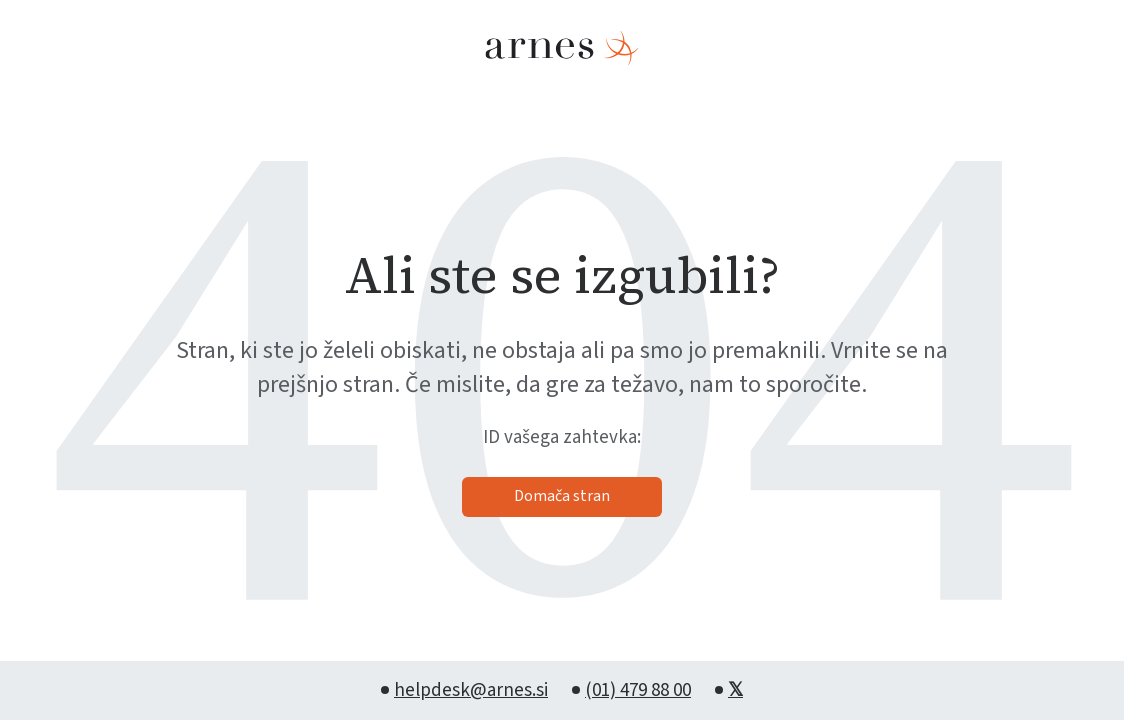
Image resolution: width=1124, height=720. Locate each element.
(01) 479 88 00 (638, 690)
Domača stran (562, 496)
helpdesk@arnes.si (471, 690)
